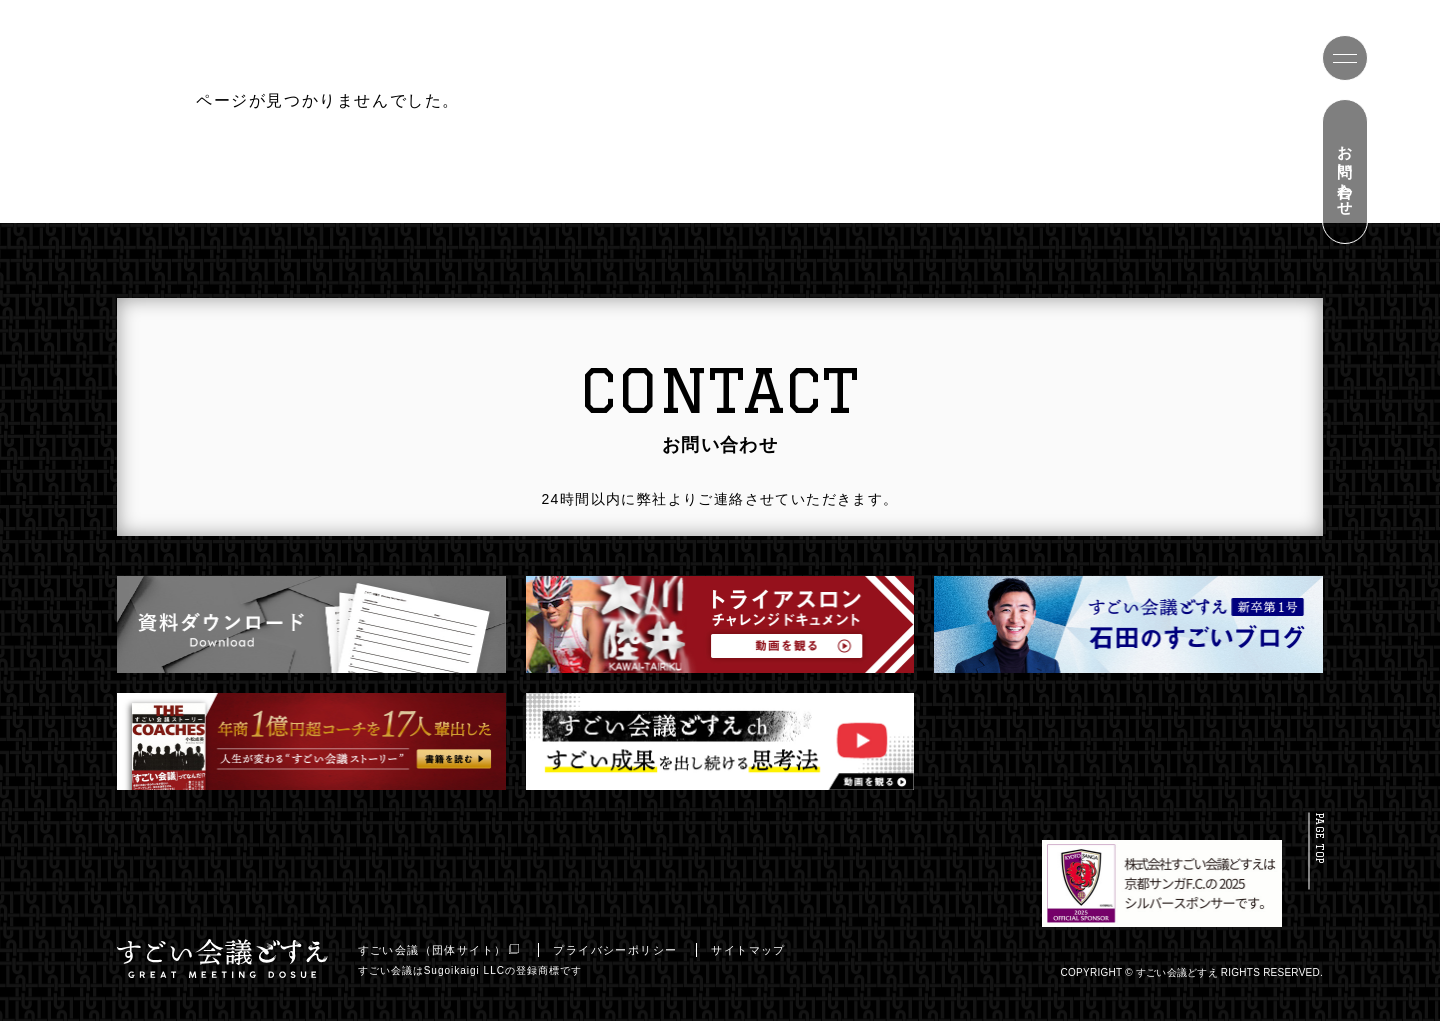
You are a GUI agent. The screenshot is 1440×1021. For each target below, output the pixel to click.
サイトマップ (754, 950)
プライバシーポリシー (621, 950)
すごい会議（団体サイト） (444, 950)
